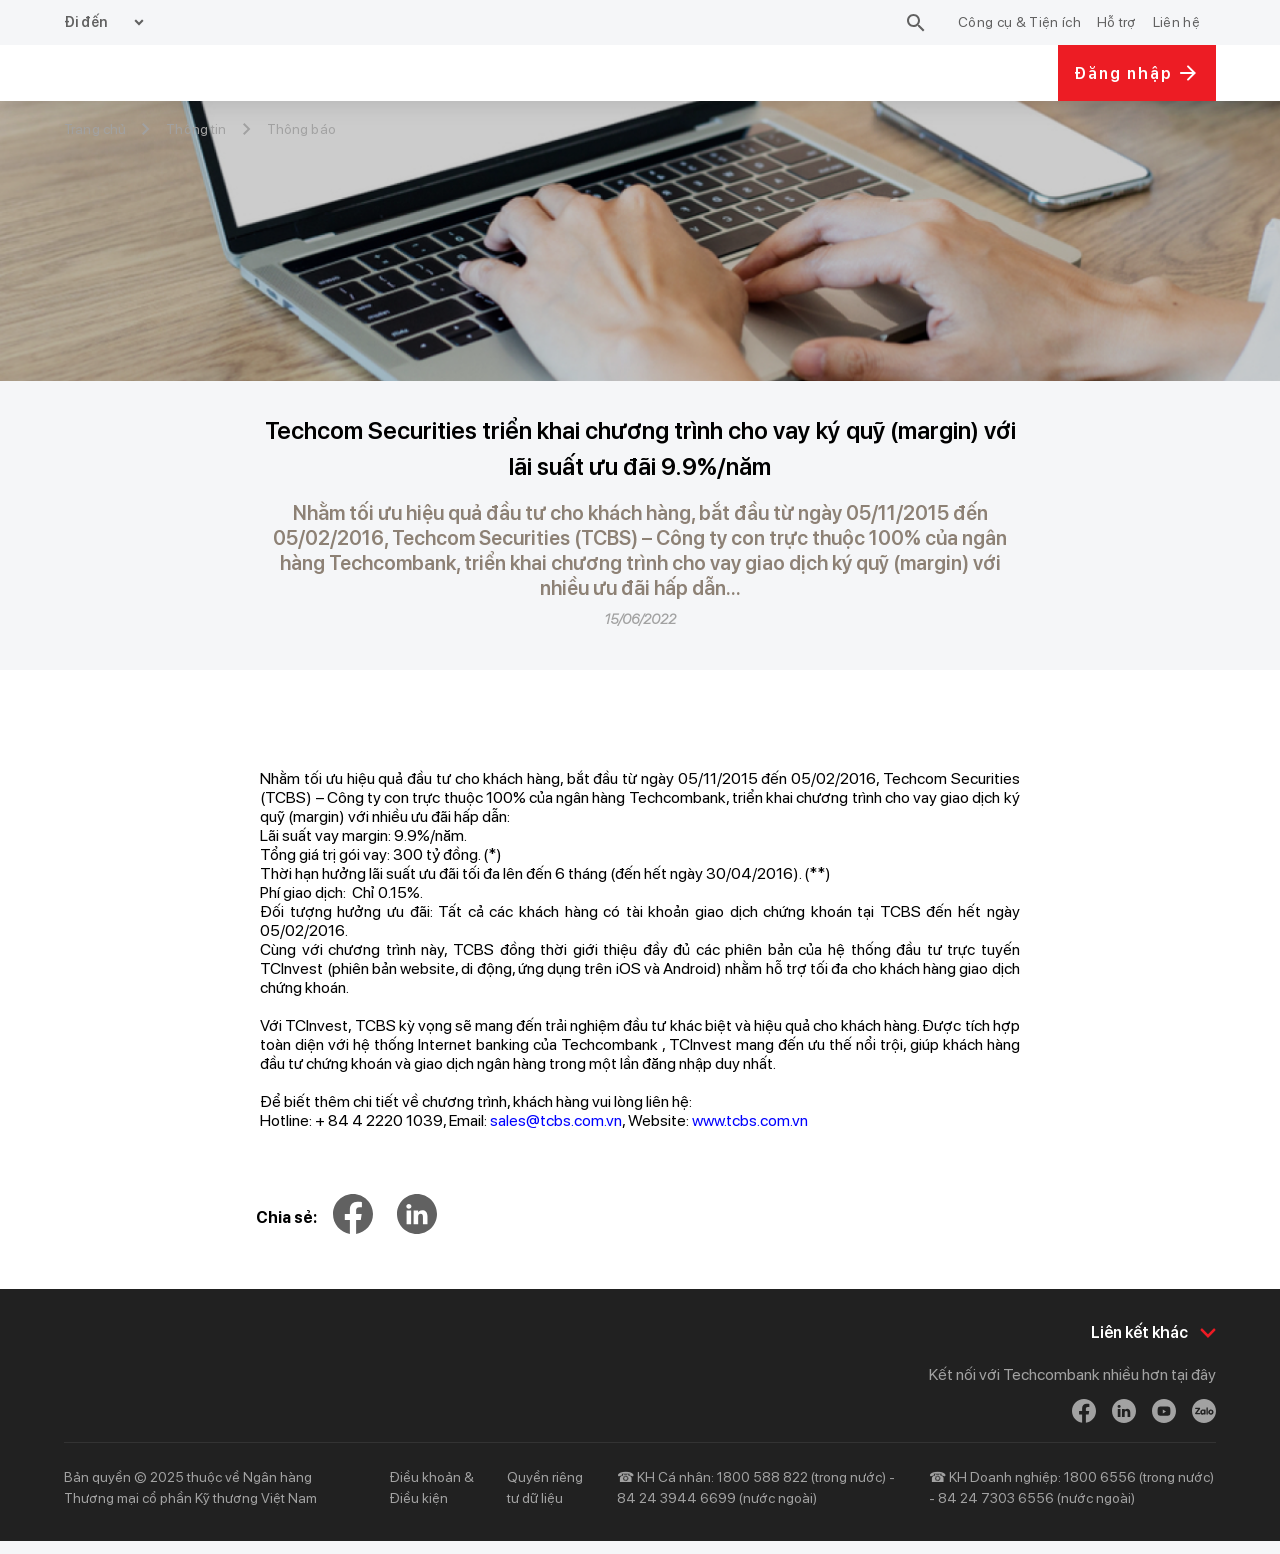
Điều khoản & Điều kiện (431, 1500)
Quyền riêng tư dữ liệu (545, 1500)
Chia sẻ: (286, 1217)
